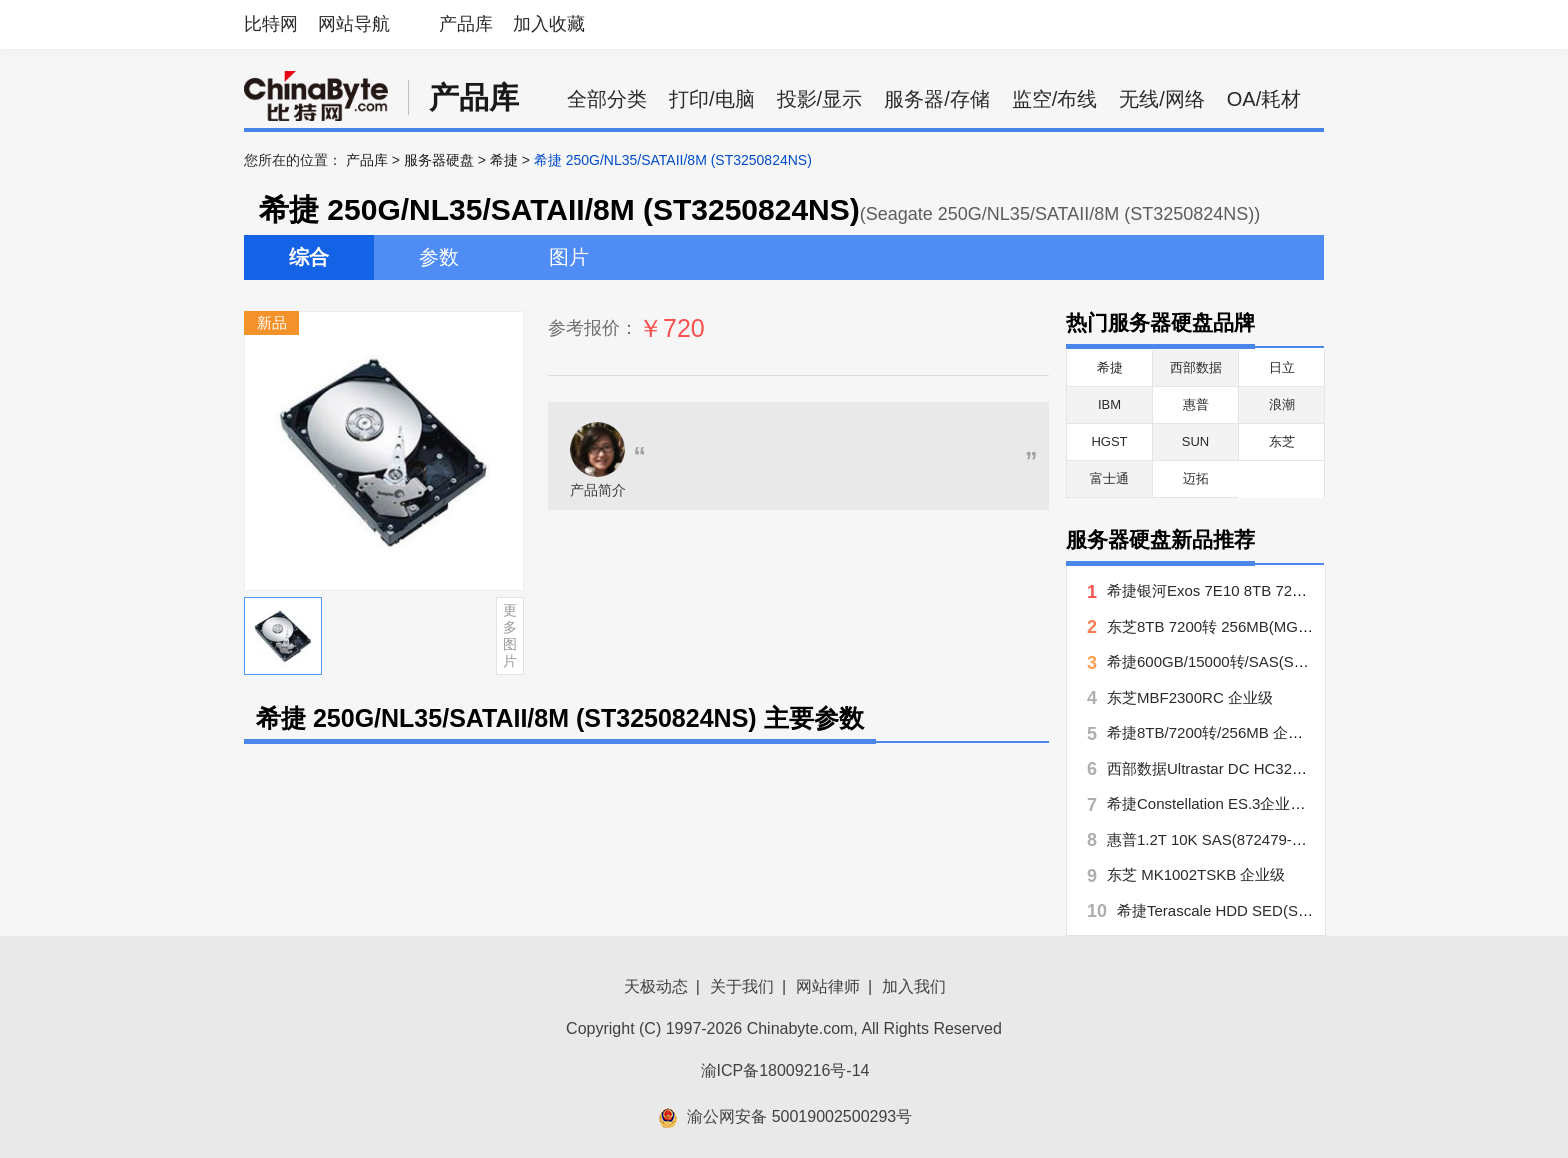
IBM (1109, 404)
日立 (1282, 367)
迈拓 (1196, 478)
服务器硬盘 (439, 160)
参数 (439, 257)
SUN (1195, 441)
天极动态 (656, 986)
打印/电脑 (712, 99)
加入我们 (914, 986)
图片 (569, 257)
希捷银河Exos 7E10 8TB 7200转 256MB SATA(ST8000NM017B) (1322, 590)
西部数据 (1196, 367)
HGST (1109, 441)
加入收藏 (549, 24)
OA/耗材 (1264, 99)
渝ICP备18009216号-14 (785, 1070)
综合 (309, 257)
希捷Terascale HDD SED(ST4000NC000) (1254, 910)
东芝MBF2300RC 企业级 (1190, 697)
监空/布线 (1055, 99)
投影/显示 (820, 99)
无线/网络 (1162, 99)
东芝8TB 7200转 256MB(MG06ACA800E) (1246, 626)
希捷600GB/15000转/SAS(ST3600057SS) (1246, 661)
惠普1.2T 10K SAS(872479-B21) (1215, 839)
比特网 (271, 24)
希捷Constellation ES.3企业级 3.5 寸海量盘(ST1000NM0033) (1310, 803)
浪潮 (1282, 404)
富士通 (1109, 478)
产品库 (466, 24)
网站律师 (828, 986)
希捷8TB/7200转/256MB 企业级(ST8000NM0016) (1272, 732)
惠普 (1196, 404)
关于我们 (742, 986)
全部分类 (607, 99)
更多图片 (510, 635)
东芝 (1282, 441)
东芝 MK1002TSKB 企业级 (1196, 874)
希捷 (504, 160)
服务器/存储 (937, 99)
